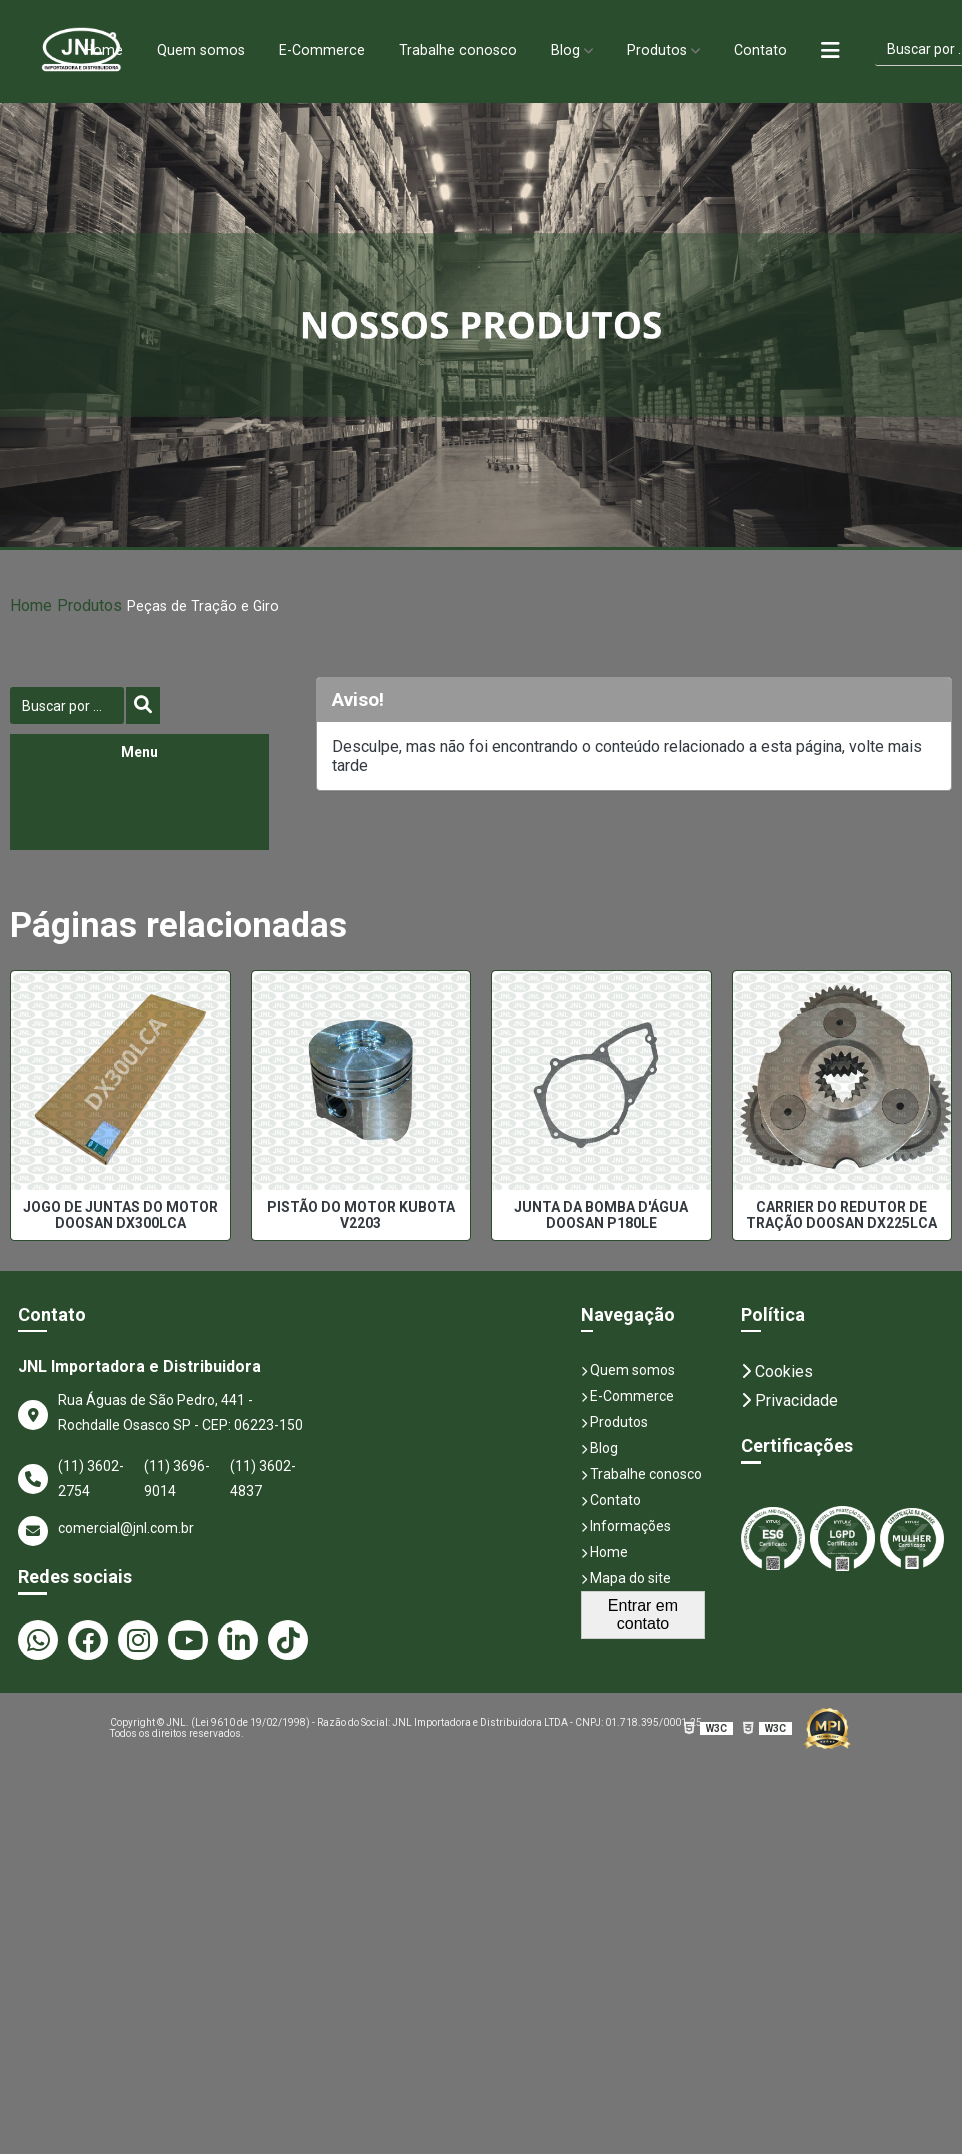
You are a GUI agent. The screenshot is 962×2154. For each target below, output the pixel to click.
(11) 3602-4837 (263, 1478)
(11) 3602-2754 (91, 1478)
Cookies (777, 1371)
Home (90, 49)
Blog (571, 49)
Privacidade (789, 1400)
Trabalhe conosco (459, 49)
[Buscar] (143, 705)
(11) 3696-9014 (177, 1478)
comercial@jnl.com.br (106, 1531)
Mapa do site (626, 1578)
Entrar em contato (643, 1614)
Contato (773, 49)
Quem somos (192, 49)
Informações (626, 1526)
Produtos (666, 49)
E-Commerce (318, 49)
